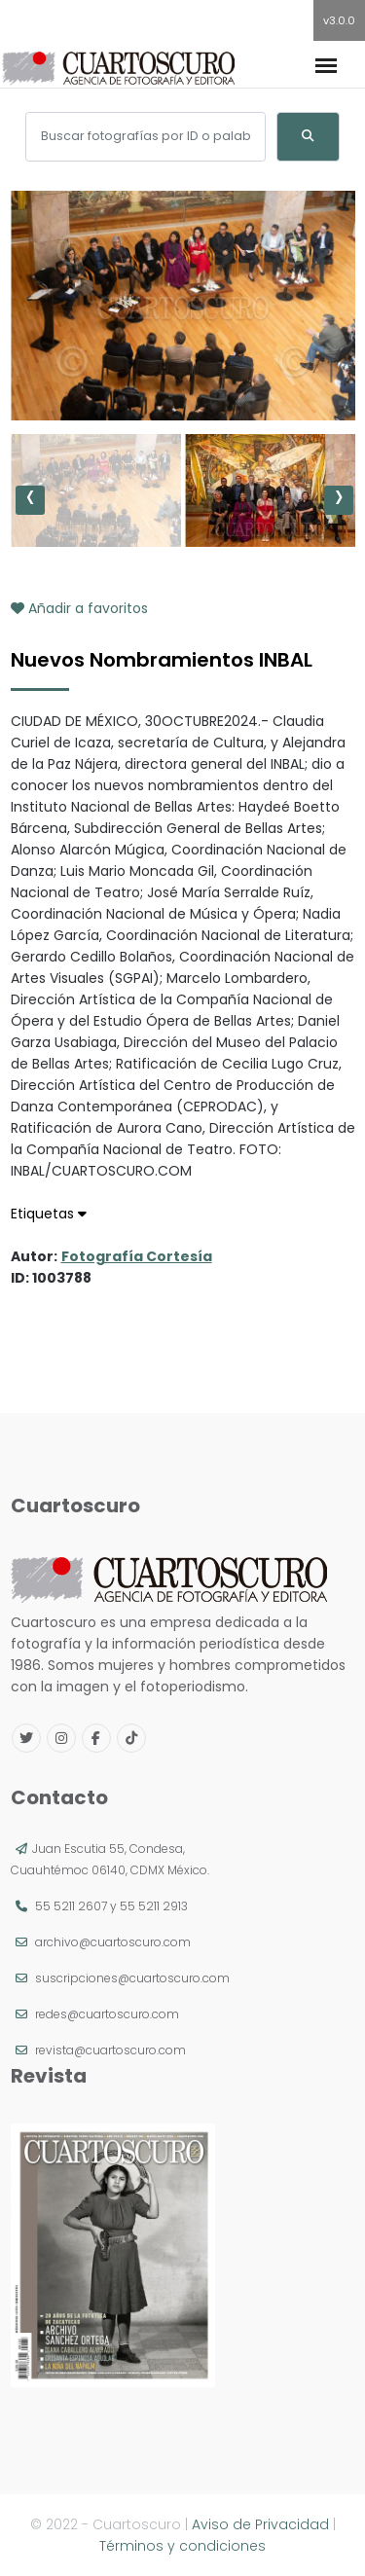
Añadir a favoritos (79, 608)
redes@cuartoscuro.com (107, 2014)
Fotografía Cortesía (136, 1256)
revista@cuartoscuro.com (110, 2050)
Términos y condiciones (182, 2546)
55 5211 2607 (71, 1906)
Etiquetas (49, 1213)
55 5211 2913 (154, 1906)
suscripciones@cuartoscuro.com (132, 1978)
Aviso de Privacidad (260, 2524)
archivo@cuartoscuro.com (113, 1942)
